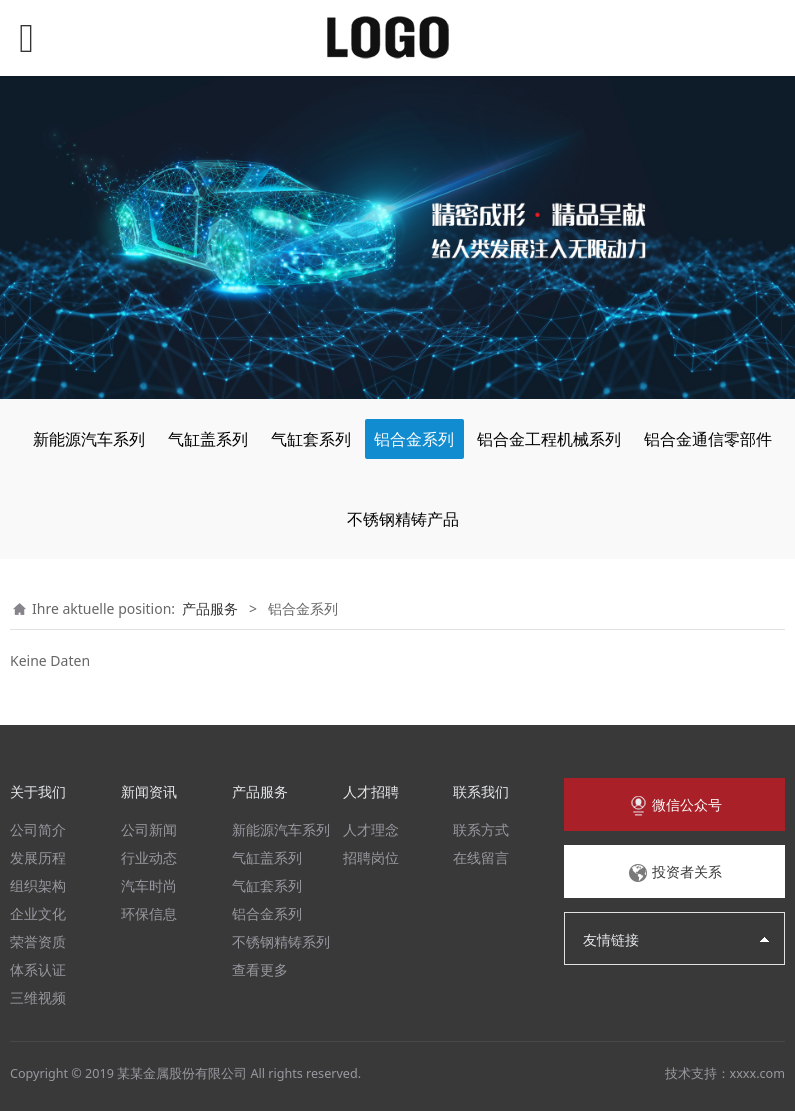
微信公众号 (675, 806)
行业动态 (149, 857)
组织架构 (38, 885)
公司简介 (38, 829)
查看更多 (260, 969)
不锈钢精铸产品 (403, 519)
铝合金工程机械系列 (549, 439)
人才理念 (371, 829)
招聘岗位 (371, 857)
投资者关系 (675, 873)
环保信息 (149, 913)
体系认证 (38, 969)
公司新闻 (149, 829)
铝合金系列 (414, 439)
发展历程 (38, 857)
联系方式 (481, 829)
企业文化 (38, 913)
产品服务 (210, 608)
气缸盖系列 (208, 439)
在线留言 (481, 857)
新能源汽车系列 (89, 439)
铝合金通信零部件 (708, 439)
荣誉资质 (38, 941)
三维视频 (38, 997)
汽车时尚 (149, 885)
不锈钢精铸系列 (281, 941)
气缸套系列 (311, 439)
